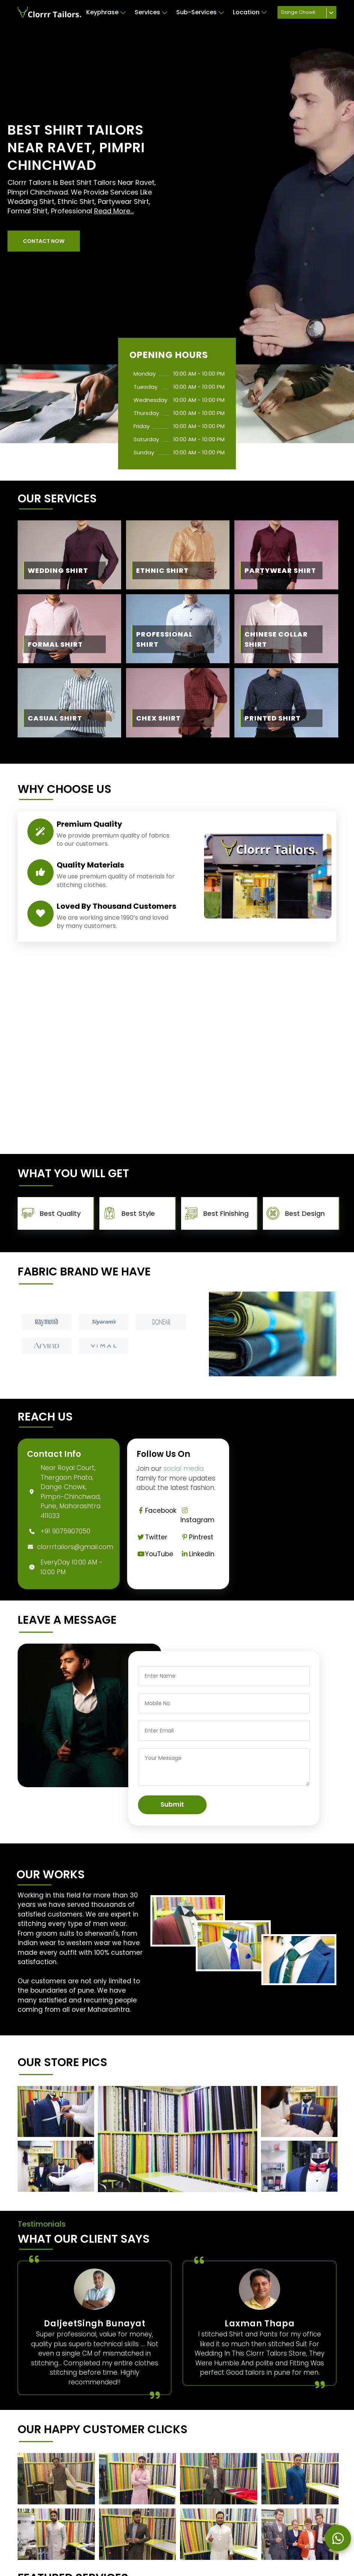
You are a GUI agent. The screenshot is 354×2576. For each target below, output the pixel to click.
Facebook (156, 1510)
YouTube (154, 1553)
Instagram (197, 1516)
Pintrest (196, 1537)
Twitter (151, 1537)
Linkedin (197, 1553)
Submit (172, 1804)
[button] (44, 241)
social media (184, 1468)
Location (250, 12)
